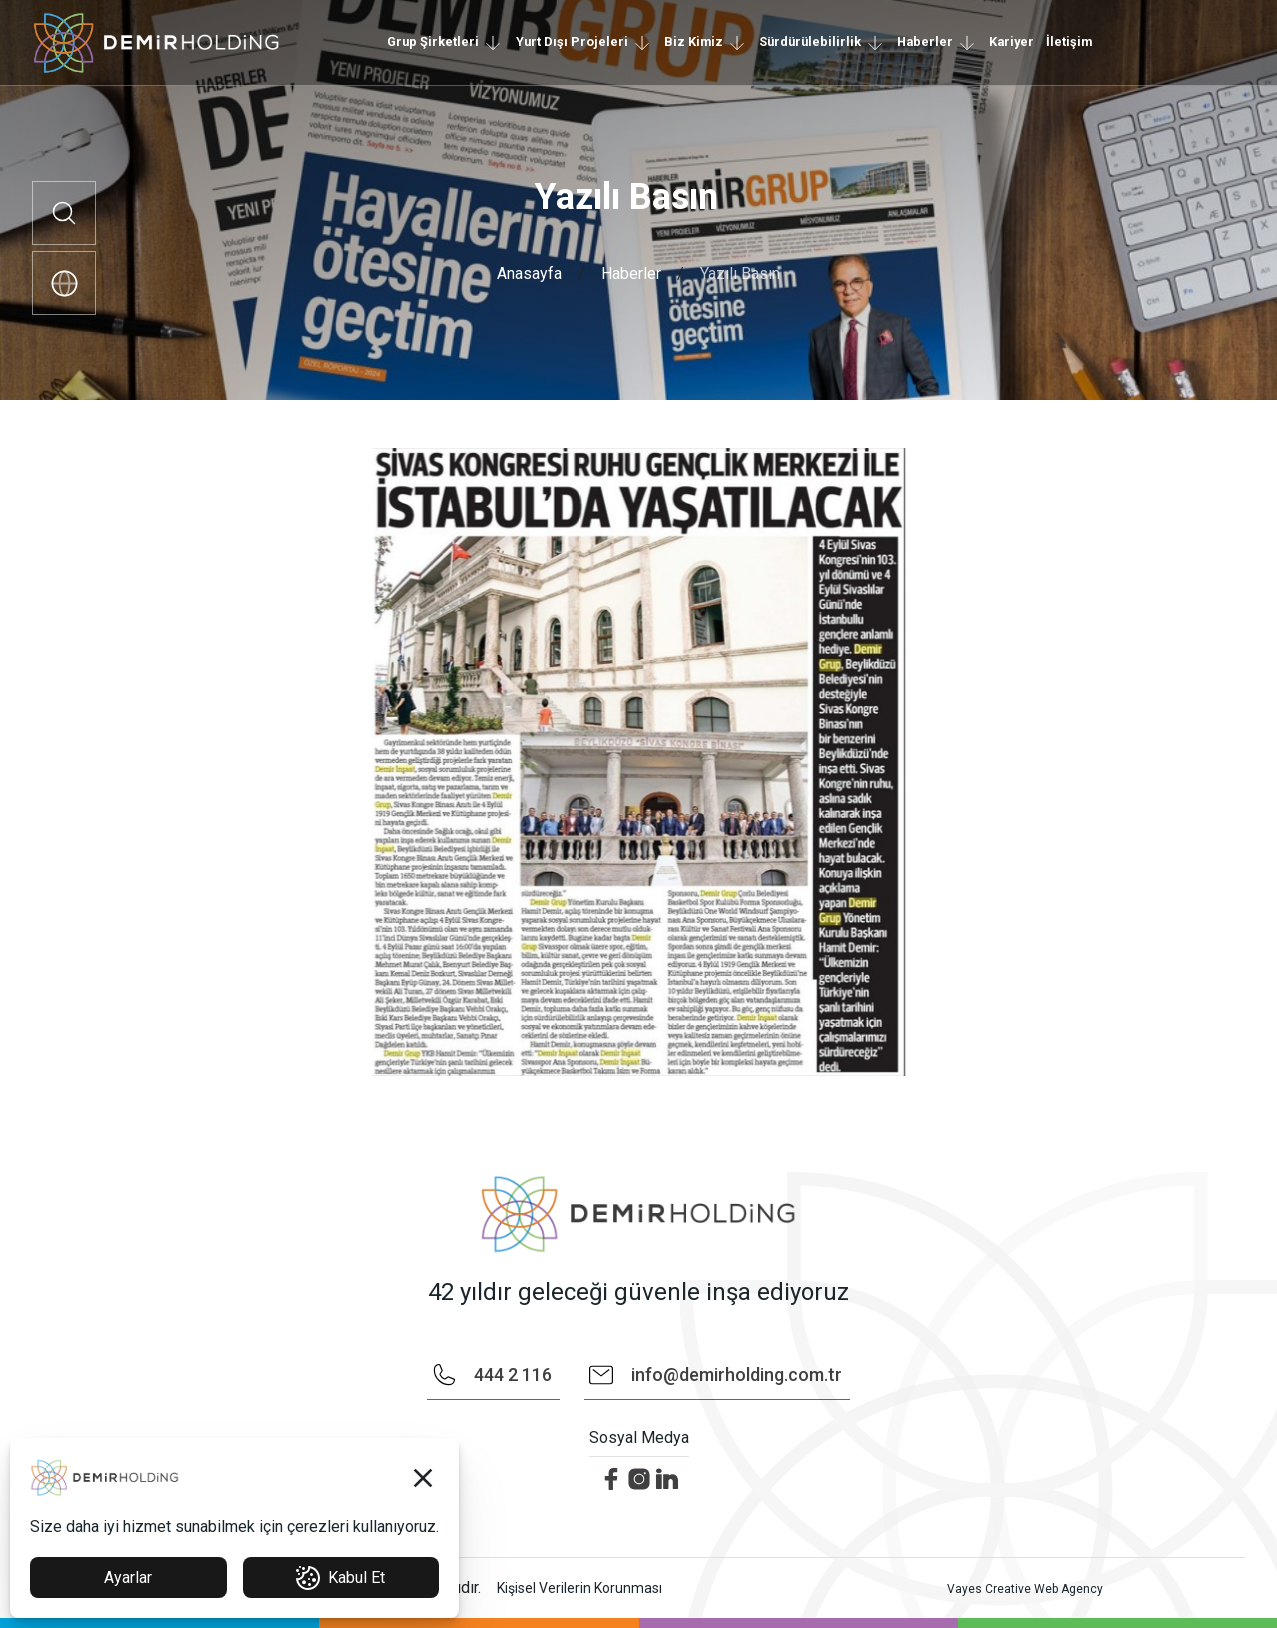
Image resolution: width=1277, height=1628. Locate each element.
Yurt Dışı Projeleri (572, 41)
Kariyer (1011, 41)
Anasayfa (529, 273)
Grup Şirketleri (433, 41)
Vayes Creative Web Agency (1025, 1589)
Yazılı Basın (740, 273)
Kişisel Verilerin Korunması (579, 1588)
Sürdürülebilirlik (810, 41)
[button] (423, 1478)
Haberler (925, 41)
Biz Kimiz (693, 41)
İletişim (1069, 41)
